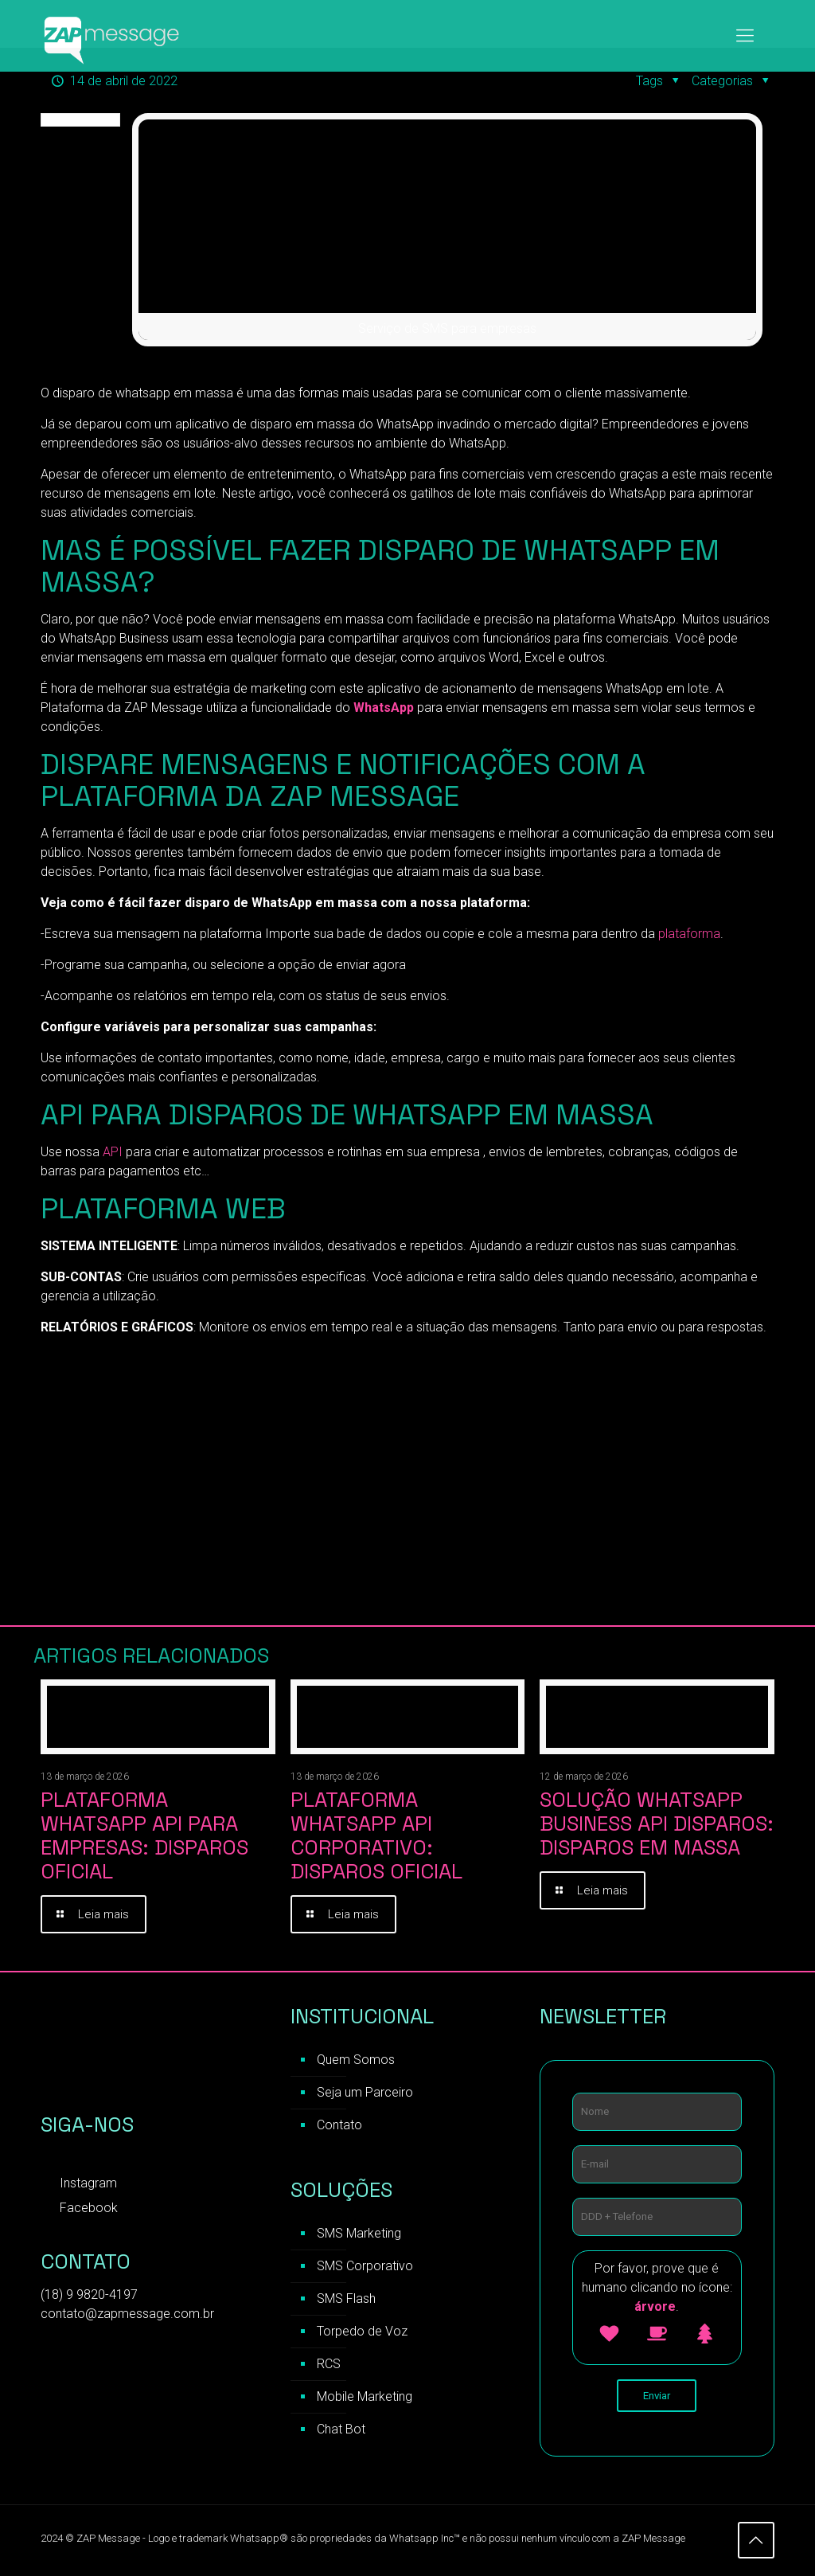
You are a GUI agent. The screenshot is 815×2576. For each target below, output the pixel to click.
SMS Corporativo (365, 2267)
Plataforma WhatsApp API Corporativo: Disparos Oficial (376, 1835)
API (112, 1151)
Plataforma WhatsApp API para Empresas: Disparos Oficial (144, 1835)
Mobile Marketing (364, 2398)
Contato (339, 2126)
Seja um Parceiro (365, 2093)
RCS (329, 2365)
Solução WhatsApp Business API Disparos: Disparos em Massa (657, 1823)
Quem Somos (356, 2061)
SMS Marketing (359, 2234)
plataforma (689, 933)
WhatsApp (385, 707)
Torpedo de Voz (362, 2332)
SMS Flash (346, 2300)
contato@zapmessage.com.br (127, 2315)
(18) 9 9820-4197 (89, 2296)
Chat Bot (341, 2430)
